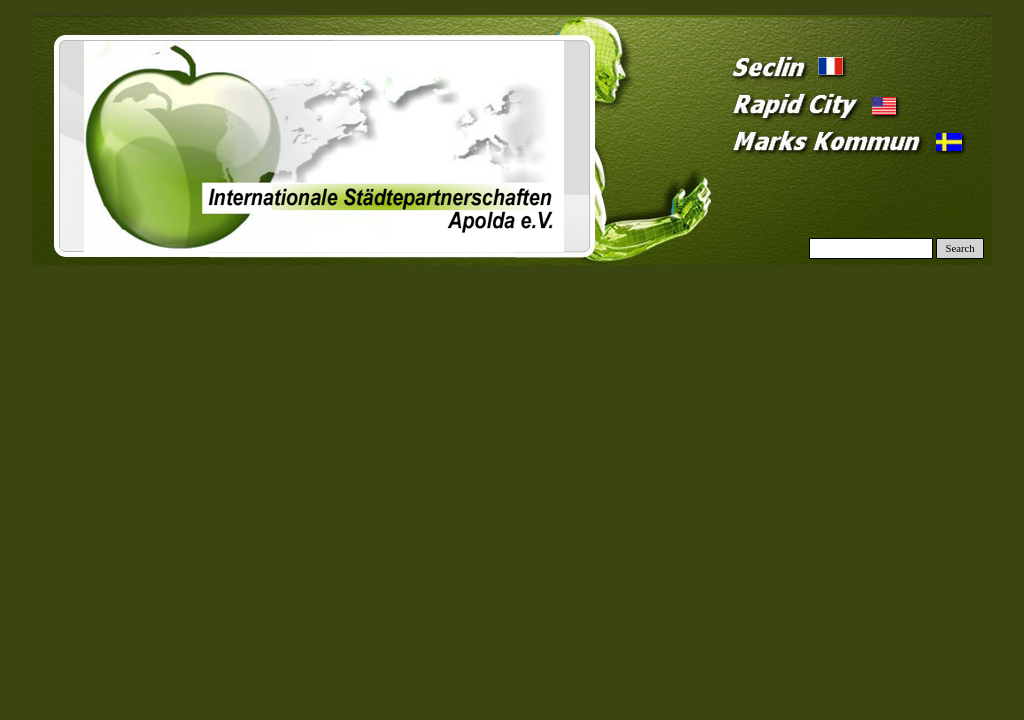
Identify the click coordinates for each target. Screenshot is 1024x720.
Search (960, 248)
